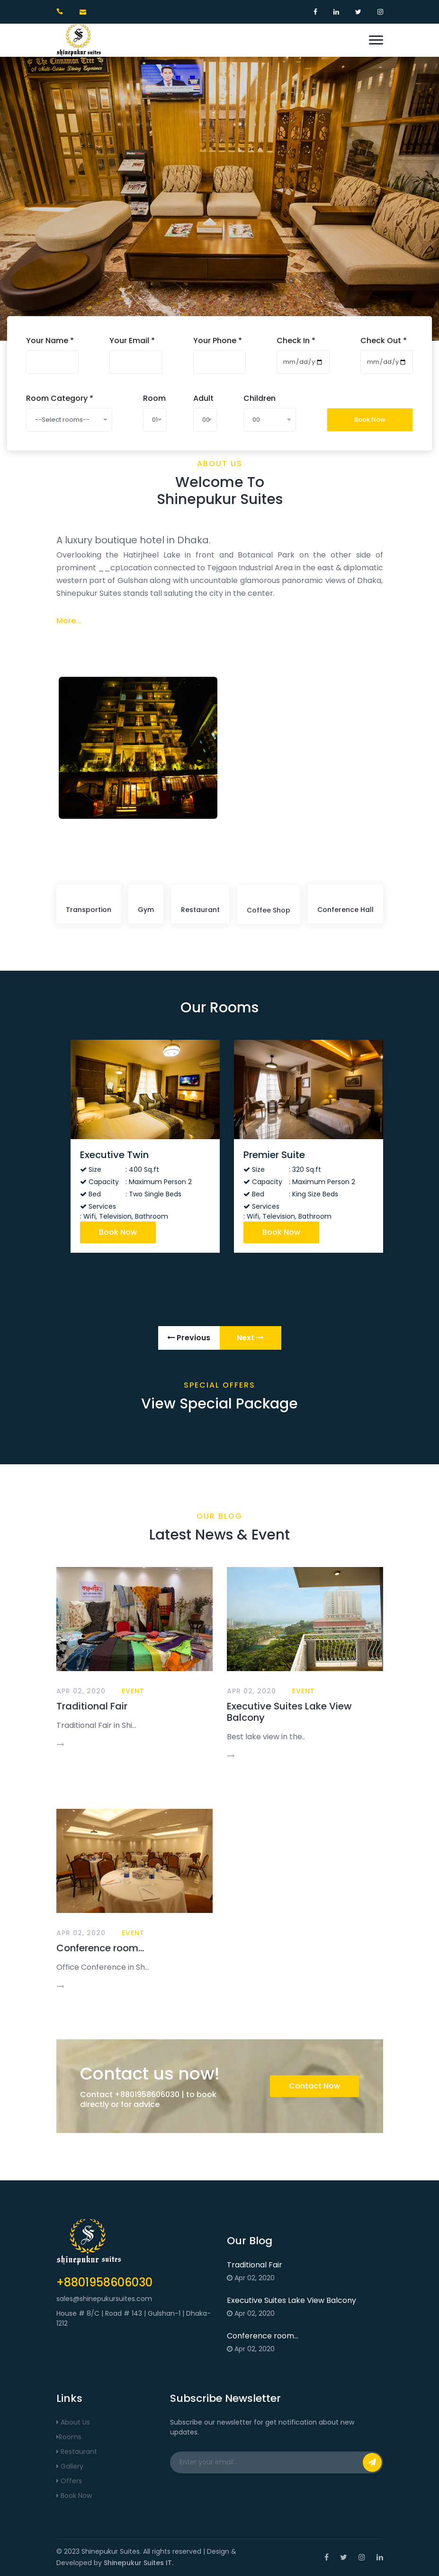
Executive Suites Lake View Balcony (289, 1712)
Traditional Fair (91, 1706)
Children (259, 398)
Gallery (69, 2466)
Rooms (68, 2437)
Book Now (369, 419)
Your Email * (132, 340)
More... (68, 622)
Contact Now (314, 2085)
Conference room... (100, 1948)
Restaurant (76, 2451)
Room (154, 398)
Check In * (296, 340)
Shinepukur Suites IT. (138, 2562)
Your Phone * (217, 340)
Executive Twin (115, 1155)
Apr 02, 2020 (81, 1691)
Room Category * (59, 398)
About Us (73, 2422)
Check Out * (383, 340)
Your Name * (50, 340)
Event (133, 1691)
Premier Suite (275, 1155)
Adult (203, 398)
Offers (69, 2481)
